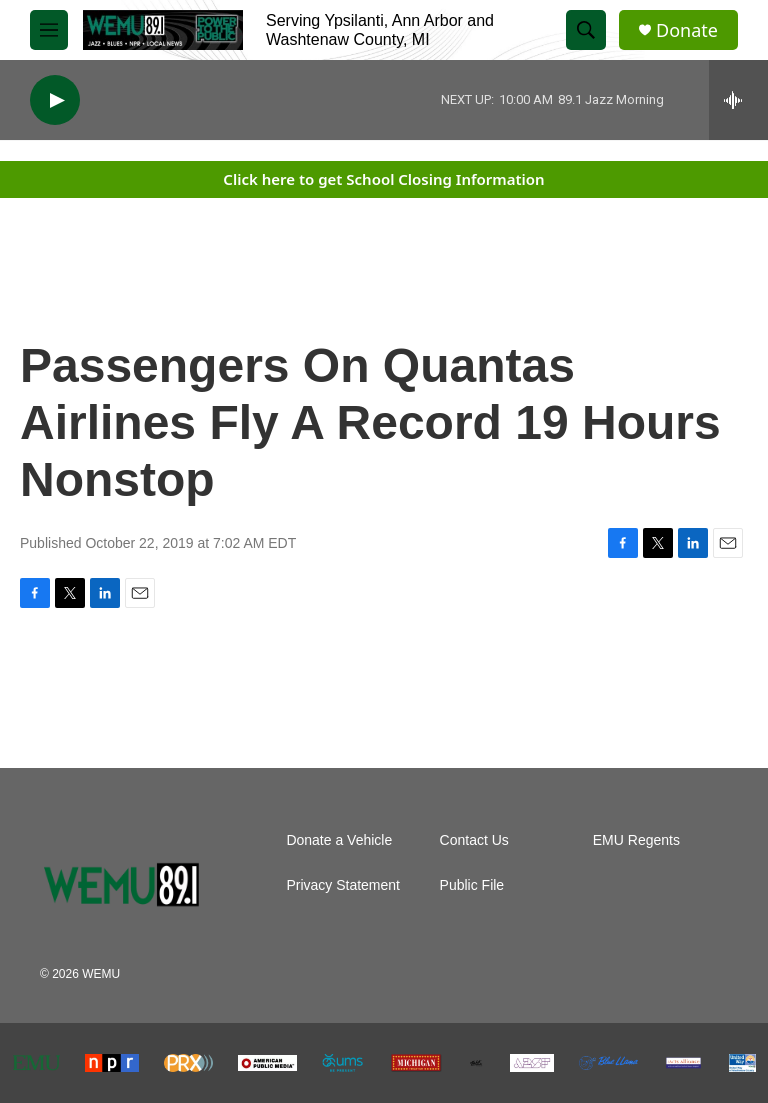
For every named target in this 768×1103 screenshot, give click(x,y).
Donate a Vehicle (339, 840)
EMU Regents (636, 840)
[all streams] (738, 100)
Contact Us (474, 840)
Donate (687, 30)
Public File (472, 885)
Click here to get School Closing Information (383, 179)
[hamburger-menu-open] (49, 30)
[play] (55, 100)
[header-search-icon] (586, 30)
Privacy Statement (343, 885)
